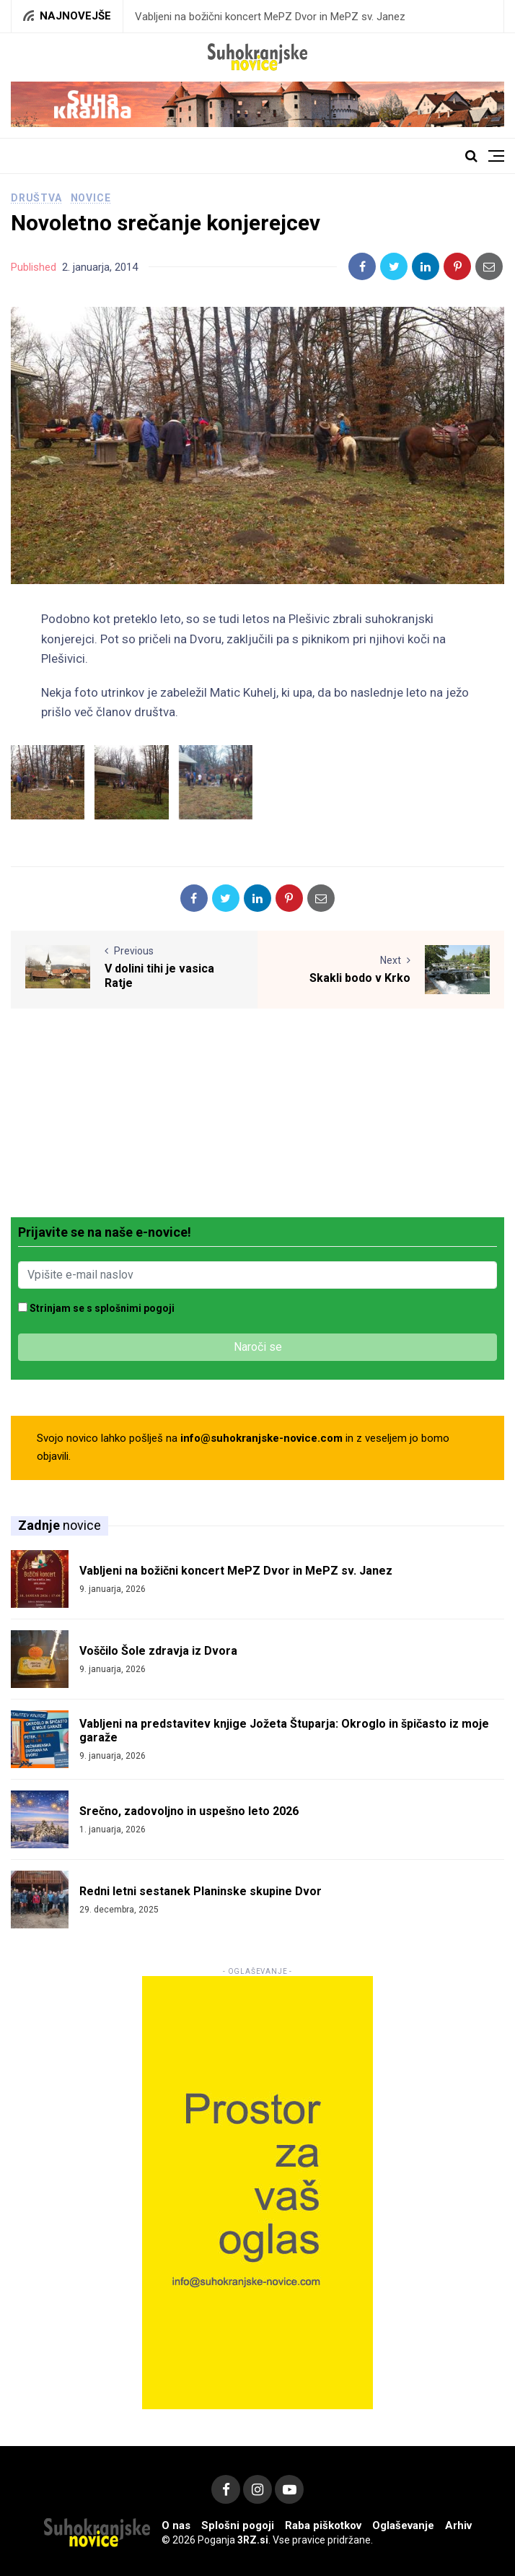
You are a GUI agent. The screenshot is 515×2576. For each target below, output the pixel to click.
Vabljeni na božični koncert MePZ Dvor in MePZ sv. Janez (270, 16)
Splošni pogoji (237, 2525)
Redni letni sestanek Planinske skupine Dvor (200, 1891)
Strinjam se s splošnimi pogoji (102, 1308)
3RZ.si (252, 2540)
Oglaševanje (403, 2525)
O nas (176, 2525)
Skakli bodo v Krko (359, 978)
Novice (91, 198)
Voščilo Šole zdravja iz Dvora (158, 1651)
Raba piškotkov (323, 2525)
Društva (36, 198)
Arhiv (458, 2525)
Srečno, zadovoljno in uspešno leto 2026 (189, 1811)
